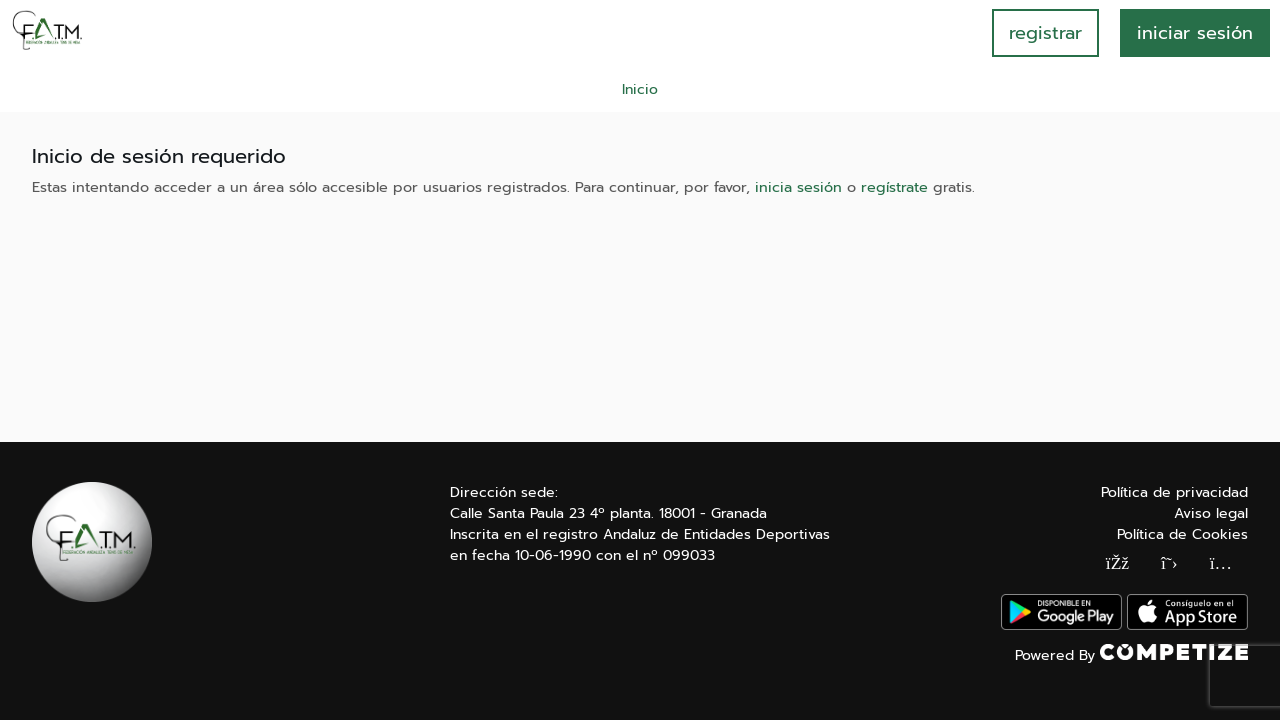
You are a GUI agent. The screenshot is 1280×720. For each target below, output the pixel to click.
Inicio (640, 89)
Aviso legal (1211, 513)
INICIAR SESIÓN (1195, 33)
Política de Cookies (1182, 534)
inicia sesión (798, 187)
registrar (1045, 33)
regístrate (894, 187)
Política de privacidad (1174, 492)
